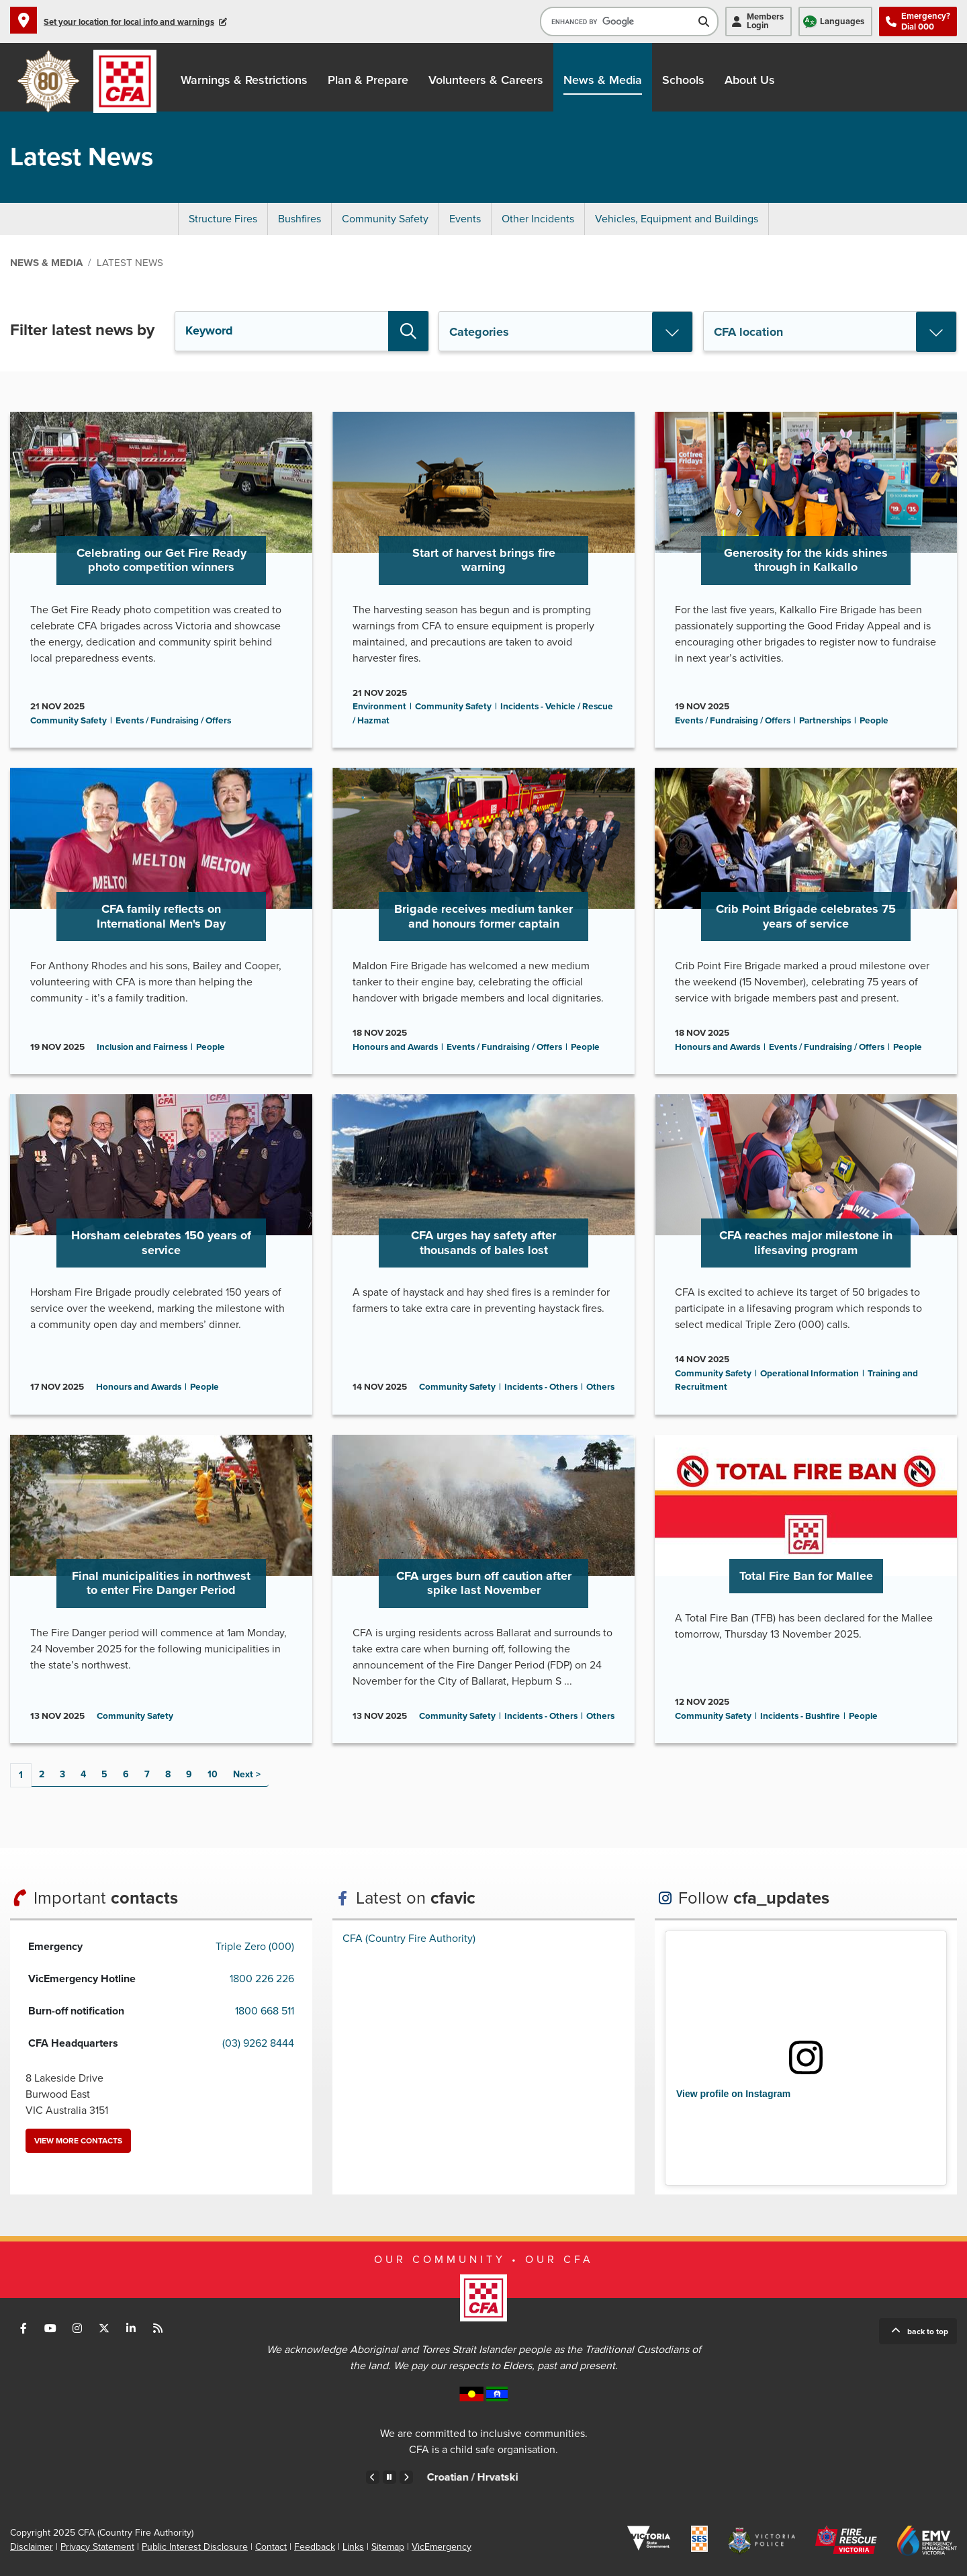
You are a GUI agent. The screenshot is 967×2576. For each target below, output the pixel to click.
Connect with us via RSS (158, 2328)
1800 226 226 (262, 1979)
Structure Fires (223, 219)
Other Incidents (538, 219)
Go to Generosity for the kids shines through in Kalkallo (806, 580)
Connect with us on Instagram (77, 2328)
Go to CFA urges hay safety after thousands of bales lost (483, 1254)
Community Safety (385, 219)
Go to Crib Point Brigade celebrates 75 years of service (806, 921)
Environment (379, 706)
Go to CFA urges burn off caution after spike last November (483, 1589)
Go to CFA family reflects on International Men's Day (161, 921)
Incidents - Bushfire (800, 1716)
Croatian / (586, 2477)
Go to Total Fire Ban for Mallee (806, 1589)
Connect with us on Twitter (104, 2328)
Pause (389, 2477)
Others (600, 1387)
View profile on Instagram (733, 2093)
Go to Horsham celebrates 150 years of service (161, 1254)
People (874, 720)
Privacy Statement (97, 2546)
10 (213, 1774)
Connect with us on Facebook (23, 2328)
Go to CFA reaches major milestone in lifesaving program (806, 1254)
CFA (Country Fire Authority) (408, 1938)
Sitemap (387, 2546)
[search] (619, 21)
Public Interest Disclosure (195, 2546)
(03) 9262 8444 (258, 2043)
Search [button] (408, 331)
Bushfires (299, 219)
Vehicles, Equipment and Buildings (676, 219)
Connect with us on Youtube (50, 2328)
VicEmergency (441, 2546)
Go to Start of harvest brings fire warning (483, 580)
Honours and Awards (395, 1047)
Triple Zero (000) (255, 1946)
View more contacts (78, 2140)
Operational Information (809, 1373)
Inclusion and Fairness (142, 1047)
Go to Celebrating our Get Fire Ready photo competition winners (161, 580)
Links (353, 2546)
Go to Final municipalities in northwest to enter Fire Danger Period (161, 1589)
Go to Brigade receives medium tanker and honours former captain (483, 921)
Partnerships (825, 720)
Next (243, 1774)
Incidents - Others (541, 1387)
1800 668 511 (264, 2011)
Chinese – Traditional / (436, 2477)
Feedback (314, 2546)
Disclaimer (31, 2546)
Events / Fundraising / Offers (173, 720)
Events (465, 219)
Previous (372, 2477)
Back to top (927, 2331)
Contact (271, 2546)
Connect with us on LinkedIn (131, 2328)
